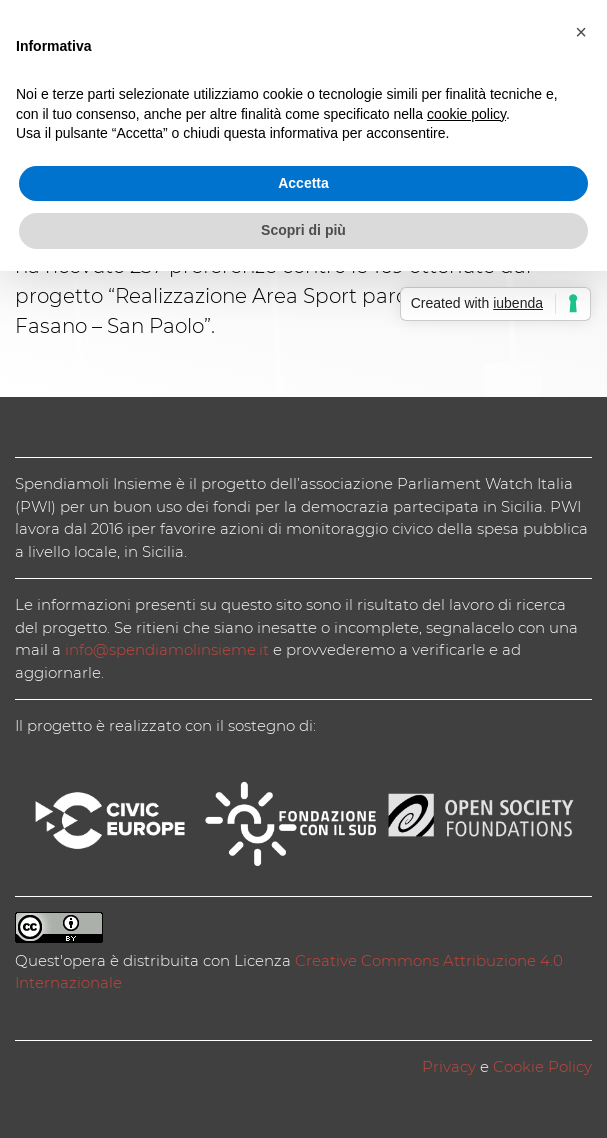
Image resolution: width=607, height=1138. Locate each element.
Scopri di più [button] (303, 230)
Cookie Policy (542, 1066)
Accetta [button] (303, 183)
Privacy (449, 1066)
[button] (581, 32)
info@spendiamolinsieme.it (167, 649)
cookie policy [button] (466, 114)
